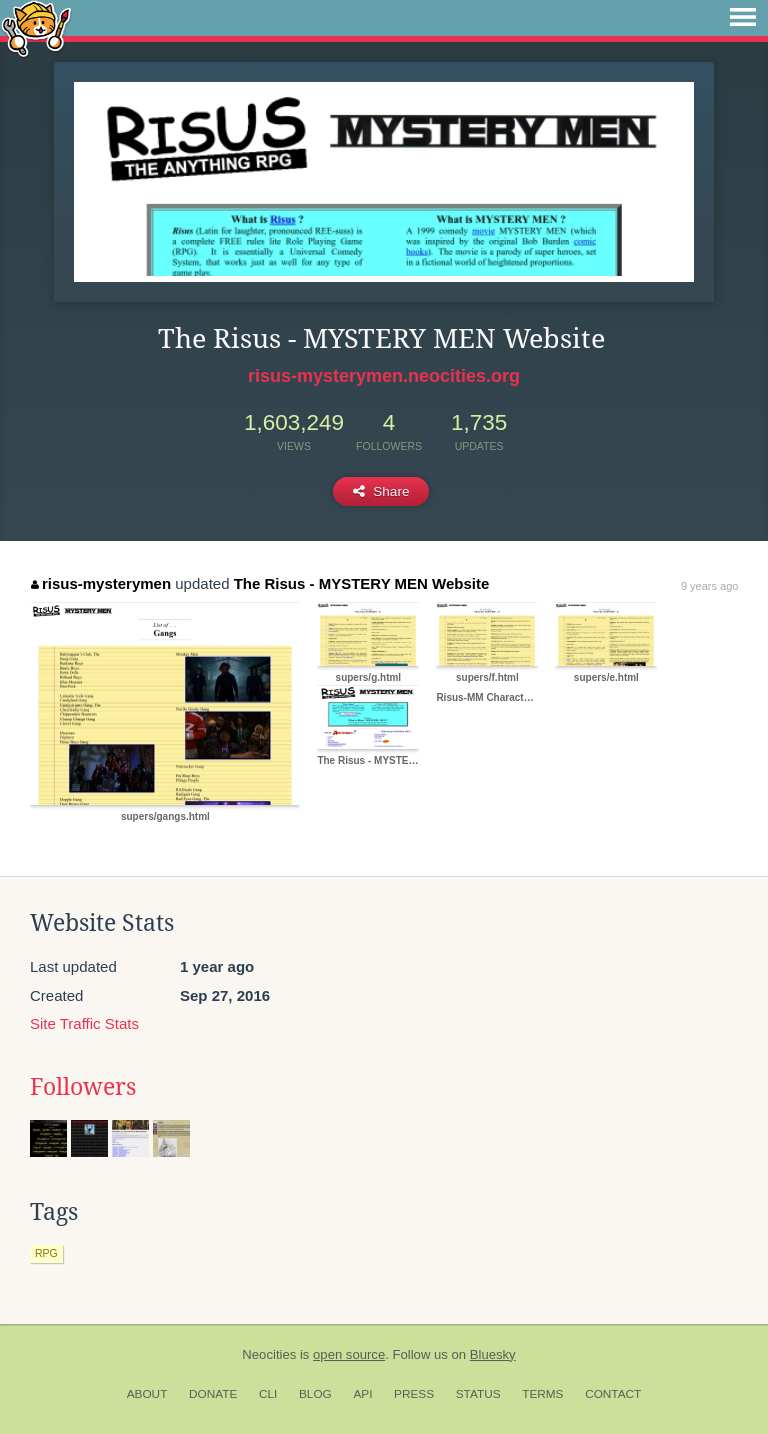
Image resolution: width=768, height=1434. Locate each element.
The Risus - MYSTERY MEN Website (362, 583)
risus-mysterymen (101, 583)
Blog (315, 1394)
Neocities (269, 1354)
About (147, 1394)
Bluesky (493, 1354)
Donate (213, 1394)
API (362, 1394)
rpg (46, 1253)
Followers (83, 1087)
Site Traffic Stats (84, 1023)
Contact (613, 1394)
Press (414, 1394)
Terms (542, 1394)
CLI (268, 1394)
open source (349, 1354)
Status (478, 1394)
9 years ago (709, 586)
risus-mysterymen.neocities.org (384, 376)
